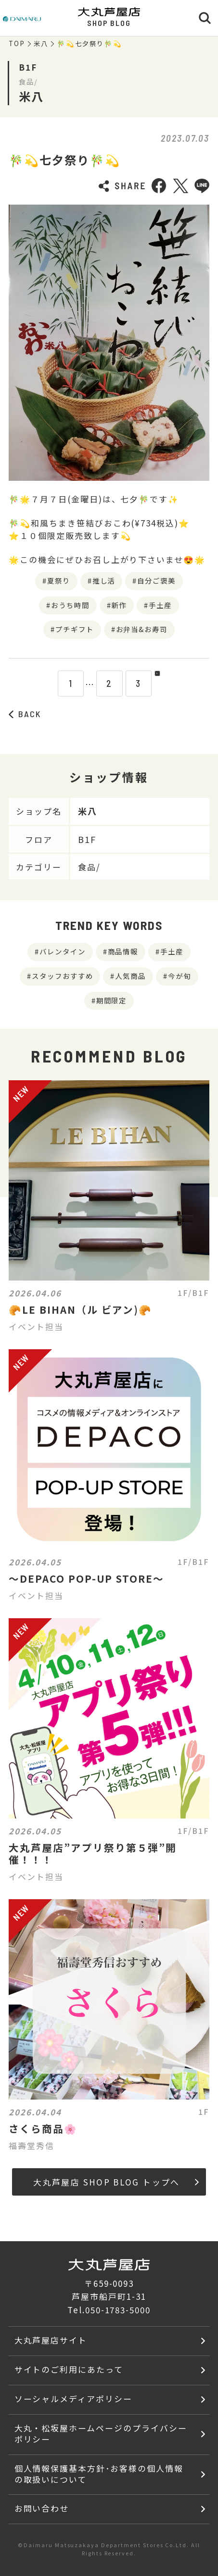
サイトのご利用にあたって (69, 2369)
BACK (25, 713)
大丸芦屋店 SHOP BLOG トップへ (116, 2182)
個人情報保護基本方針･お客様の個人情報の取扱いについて (98, 2473)
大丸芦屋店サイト (51, 2340)
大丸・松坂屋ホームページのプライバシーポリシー (100, 2433)
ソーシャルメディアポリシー (73, 2399)
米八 (41, 44)
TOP (17, 44)
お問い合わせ (41, 2508)
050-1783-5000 (118, 2310)
